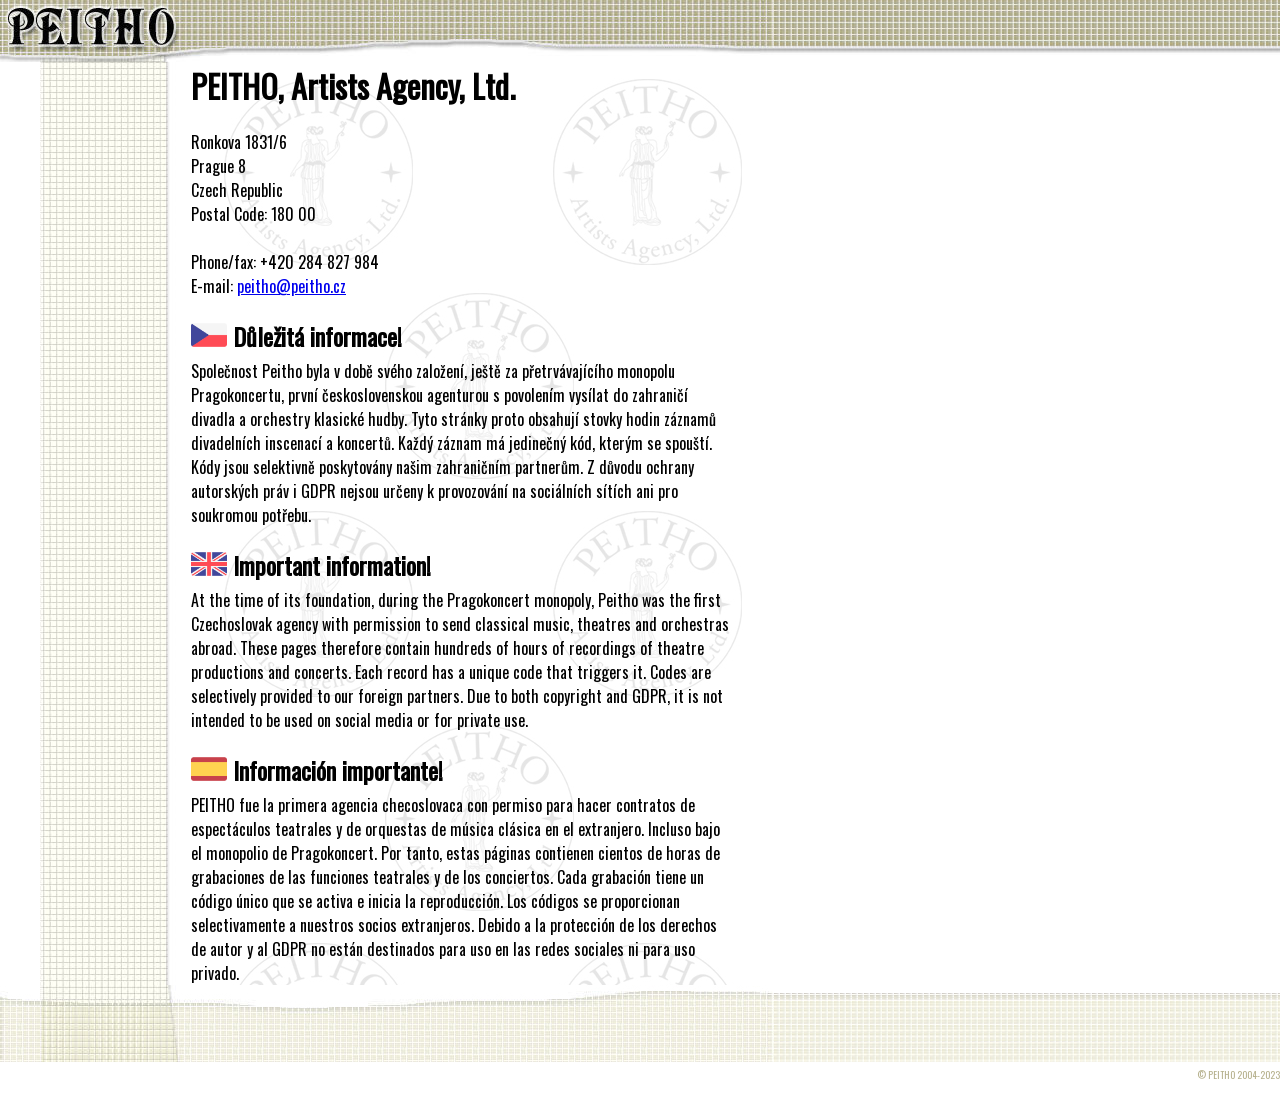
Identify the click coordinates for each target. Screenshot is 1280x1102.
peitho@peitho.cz (291, 286)
